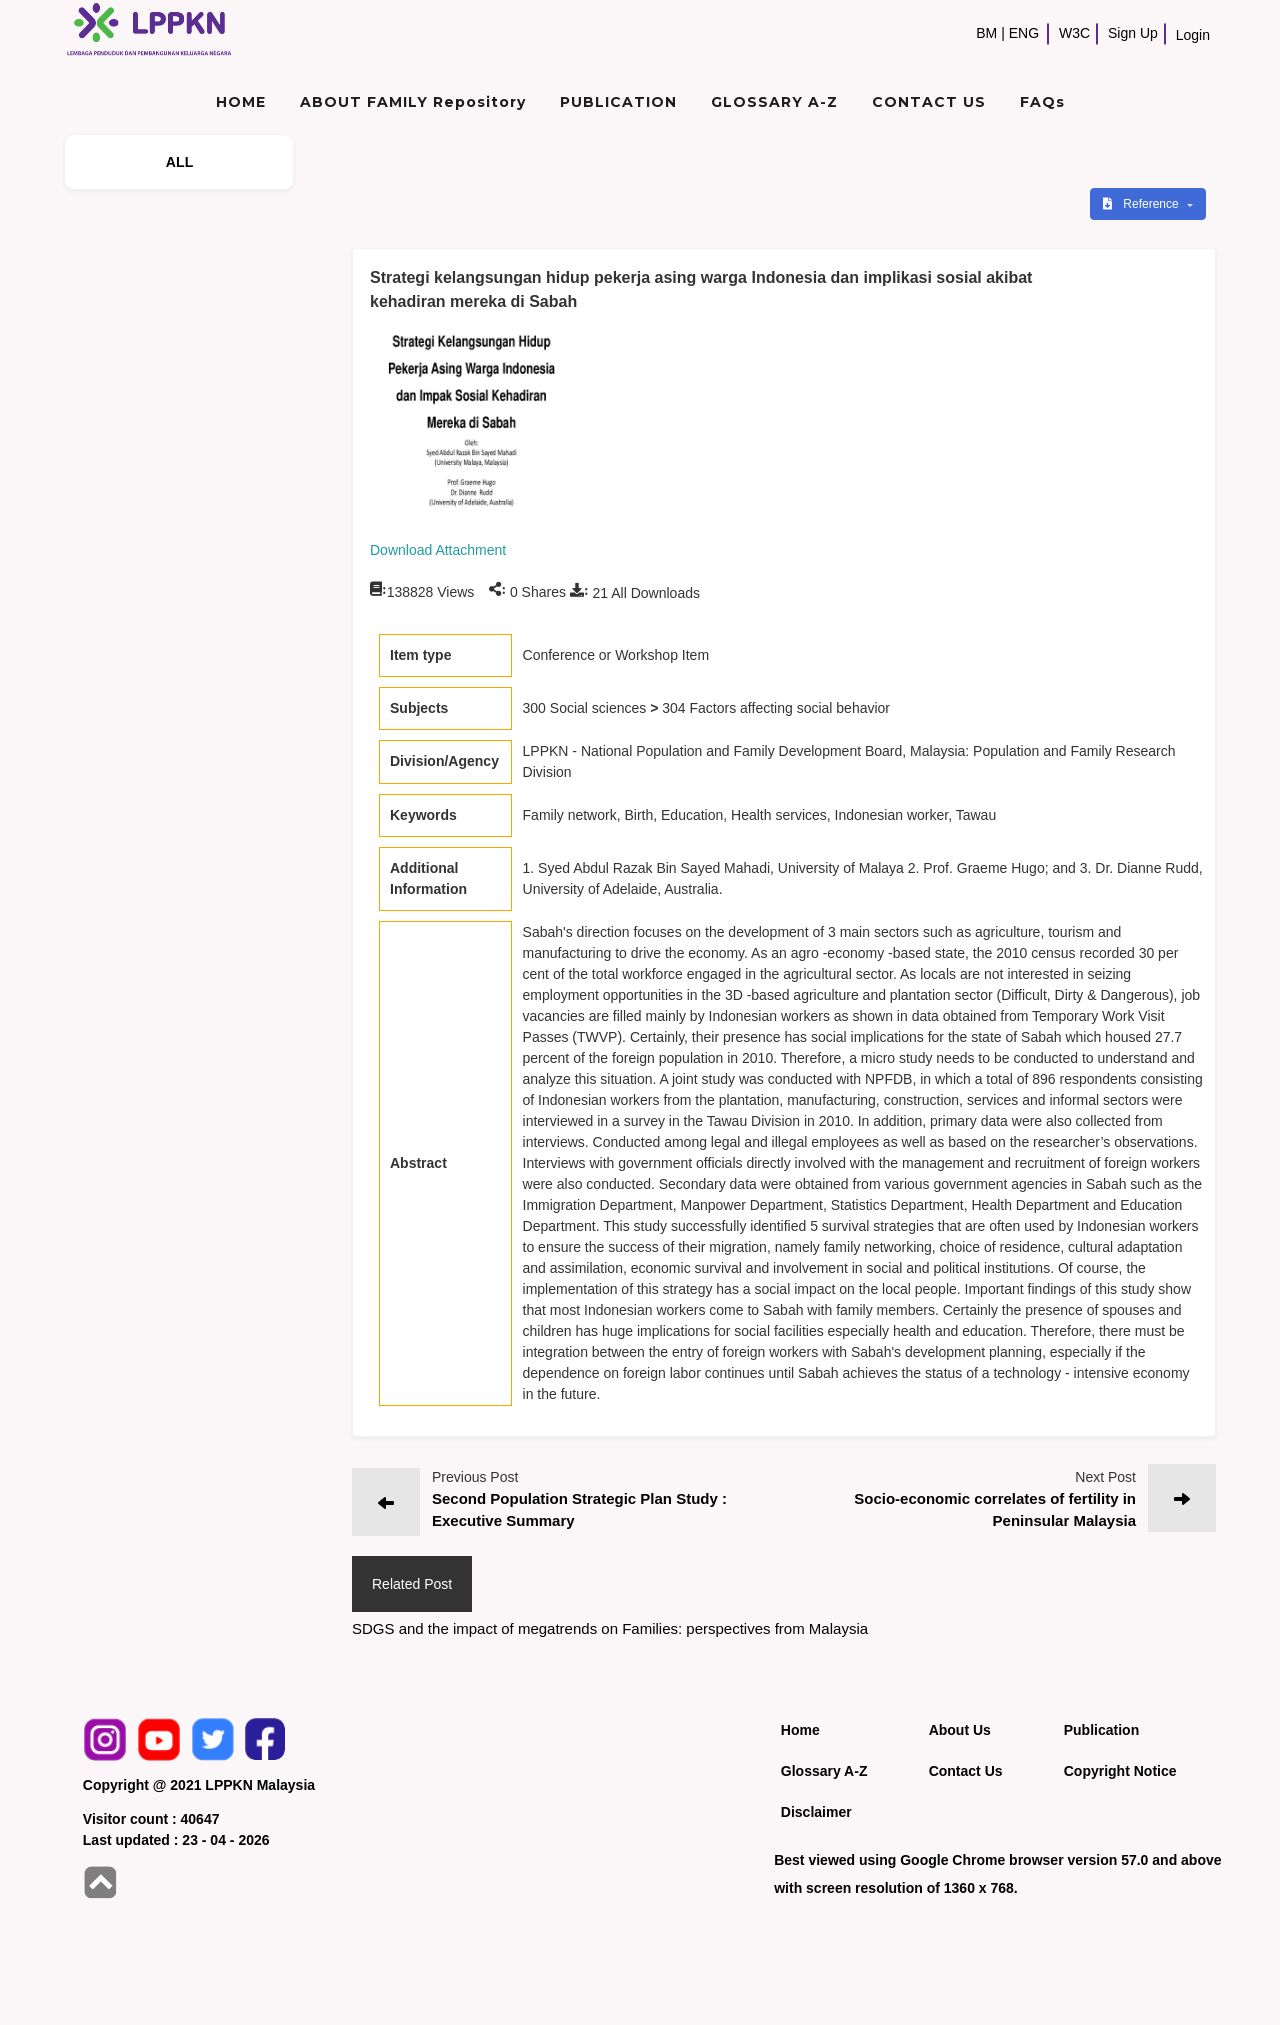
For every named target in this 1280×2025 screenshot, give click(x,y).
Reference (1142, 204)
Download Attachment (438, 550)
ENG (1024, 33)
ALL (180, 162)
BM (986, 33)
